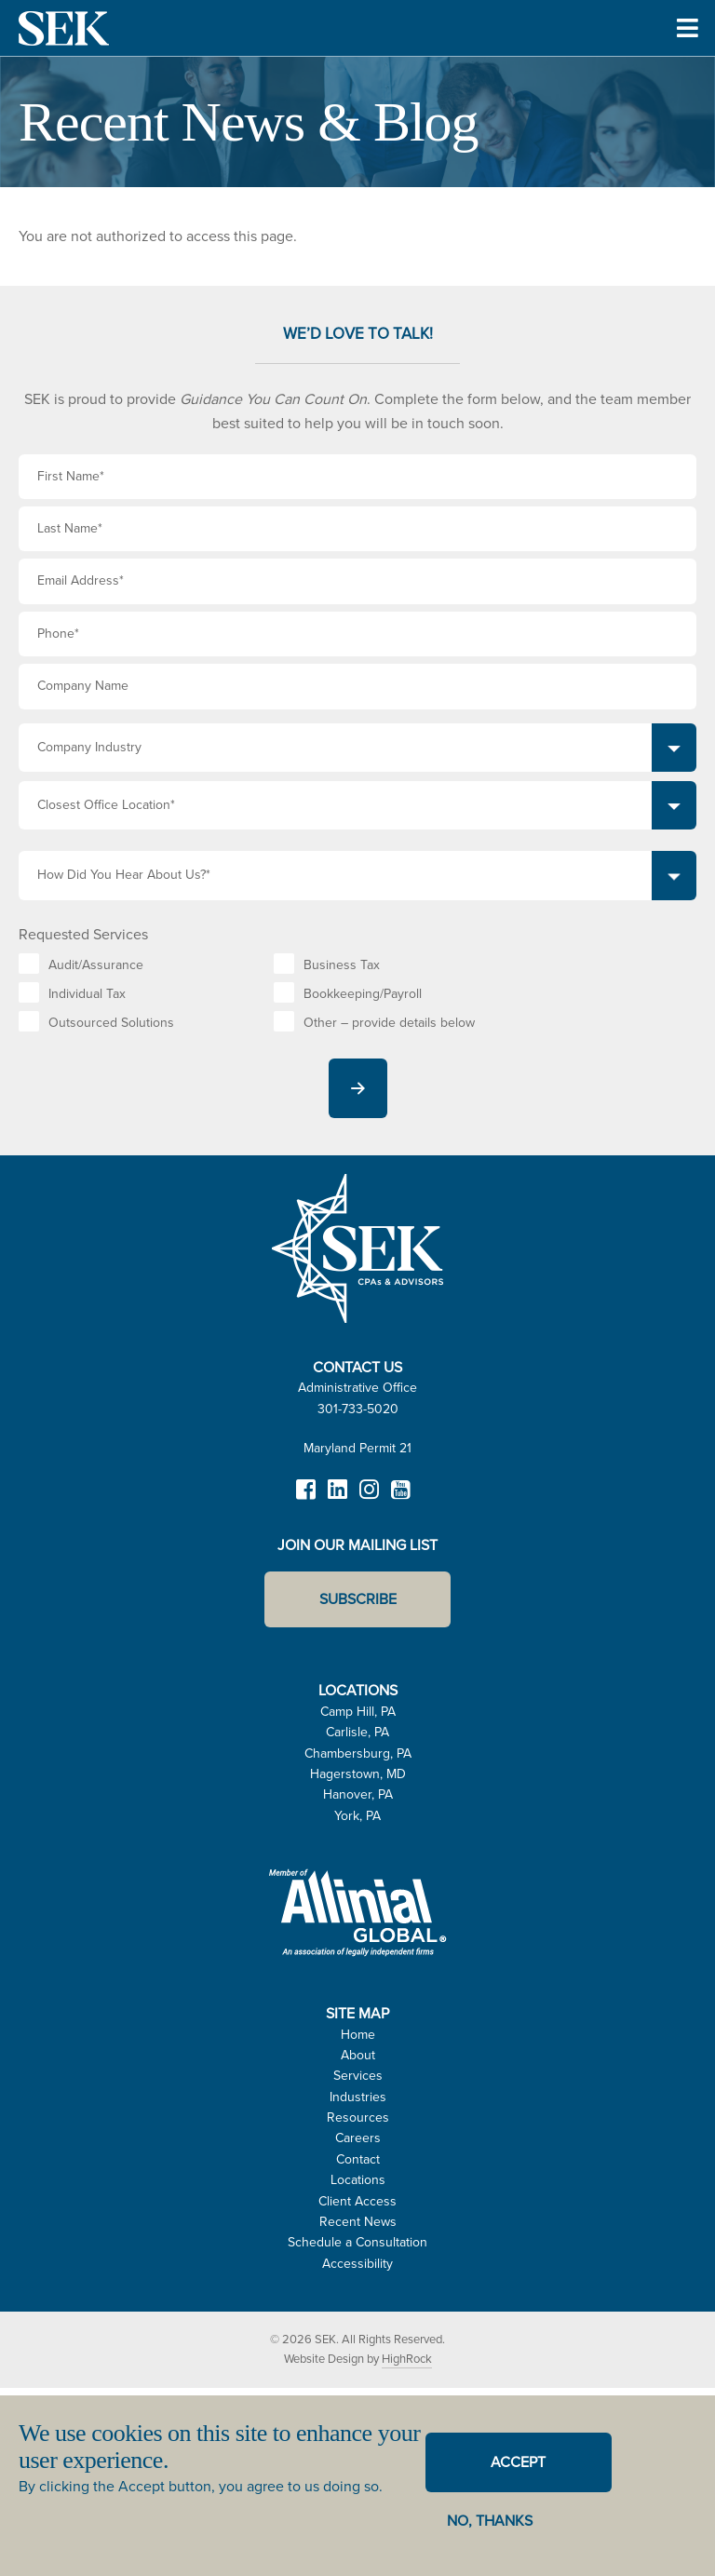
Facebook (305, 1498)
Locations (358, 2180)
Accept (518, 2462)
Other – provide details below (389, 1022)
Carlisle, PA (357, 1732)
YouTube (400, 1498)
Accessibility (357, 2263)
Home (358, 2034)
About (358, 2055)
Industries (358, 2097)
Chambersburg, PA (357, 1753)
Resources (358, 2117)
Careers (358, 2138)
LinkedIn (337, 1498)
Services (358, 2075)
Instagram (369, 1498)
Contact (358, 2159)
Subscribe (358, 1599)
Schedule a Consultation (357, 2242)
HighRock (407, 2358)
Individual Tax (87, 994)
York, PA (357, 1816)
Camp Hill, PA (358, 1711)
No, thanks (490, 2520)
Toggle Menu (687, 54)
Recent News (358, 2222)
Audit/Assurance (95, 965)
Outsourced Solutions (111, 1022)
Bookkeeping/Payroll (363, 994)
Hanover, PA (358, 1794)
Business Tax (342, 965)
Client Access (357, 2201)
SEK (65, 28)
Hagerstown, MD (358, 1774)
